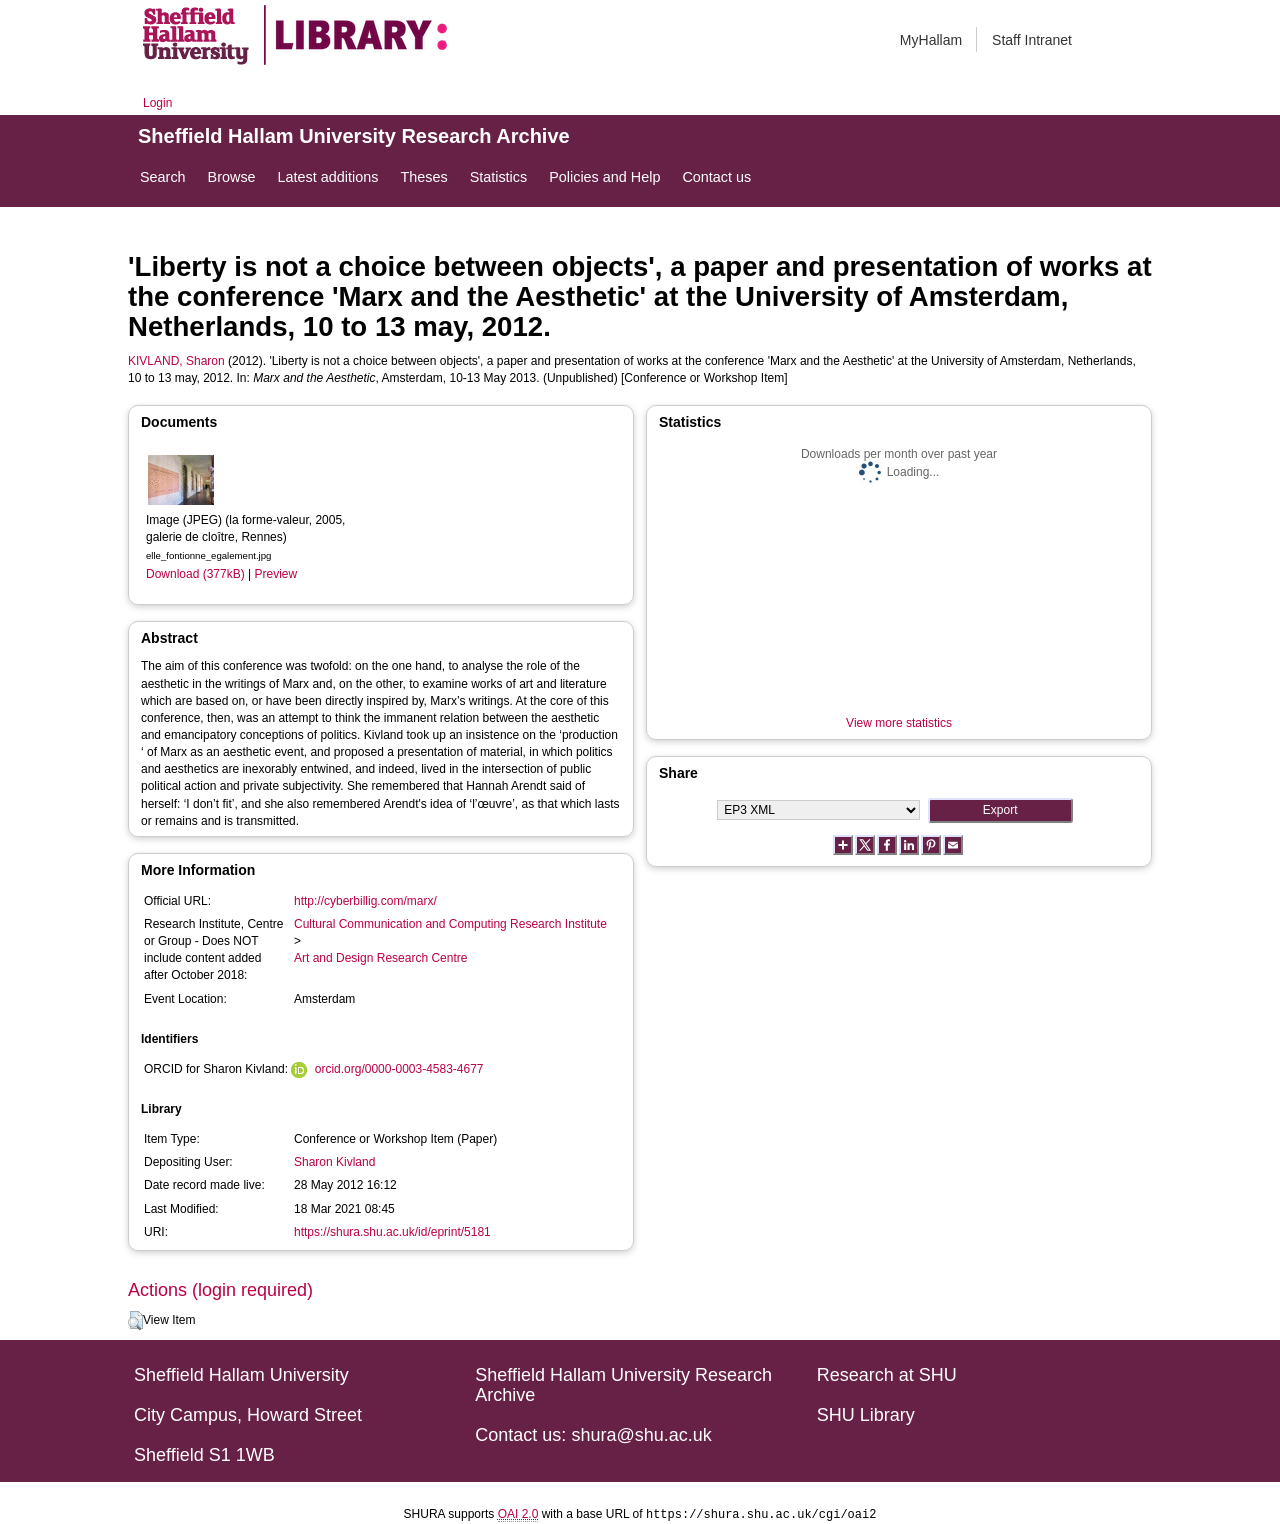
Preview (276, 574)
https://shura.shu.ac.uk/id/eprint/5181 (392, 1232)
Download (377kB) (195, 574)
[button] (135, 1321)
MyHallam (931, 40)
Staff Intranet (1032, 40)
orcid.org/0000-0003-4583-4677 (399, 1069)
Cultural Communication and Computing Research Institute (450, 924)
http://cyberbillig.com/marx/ (365, 901)
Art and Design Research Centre (380, 958)
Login (157, 103)
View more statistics (899, 723)
